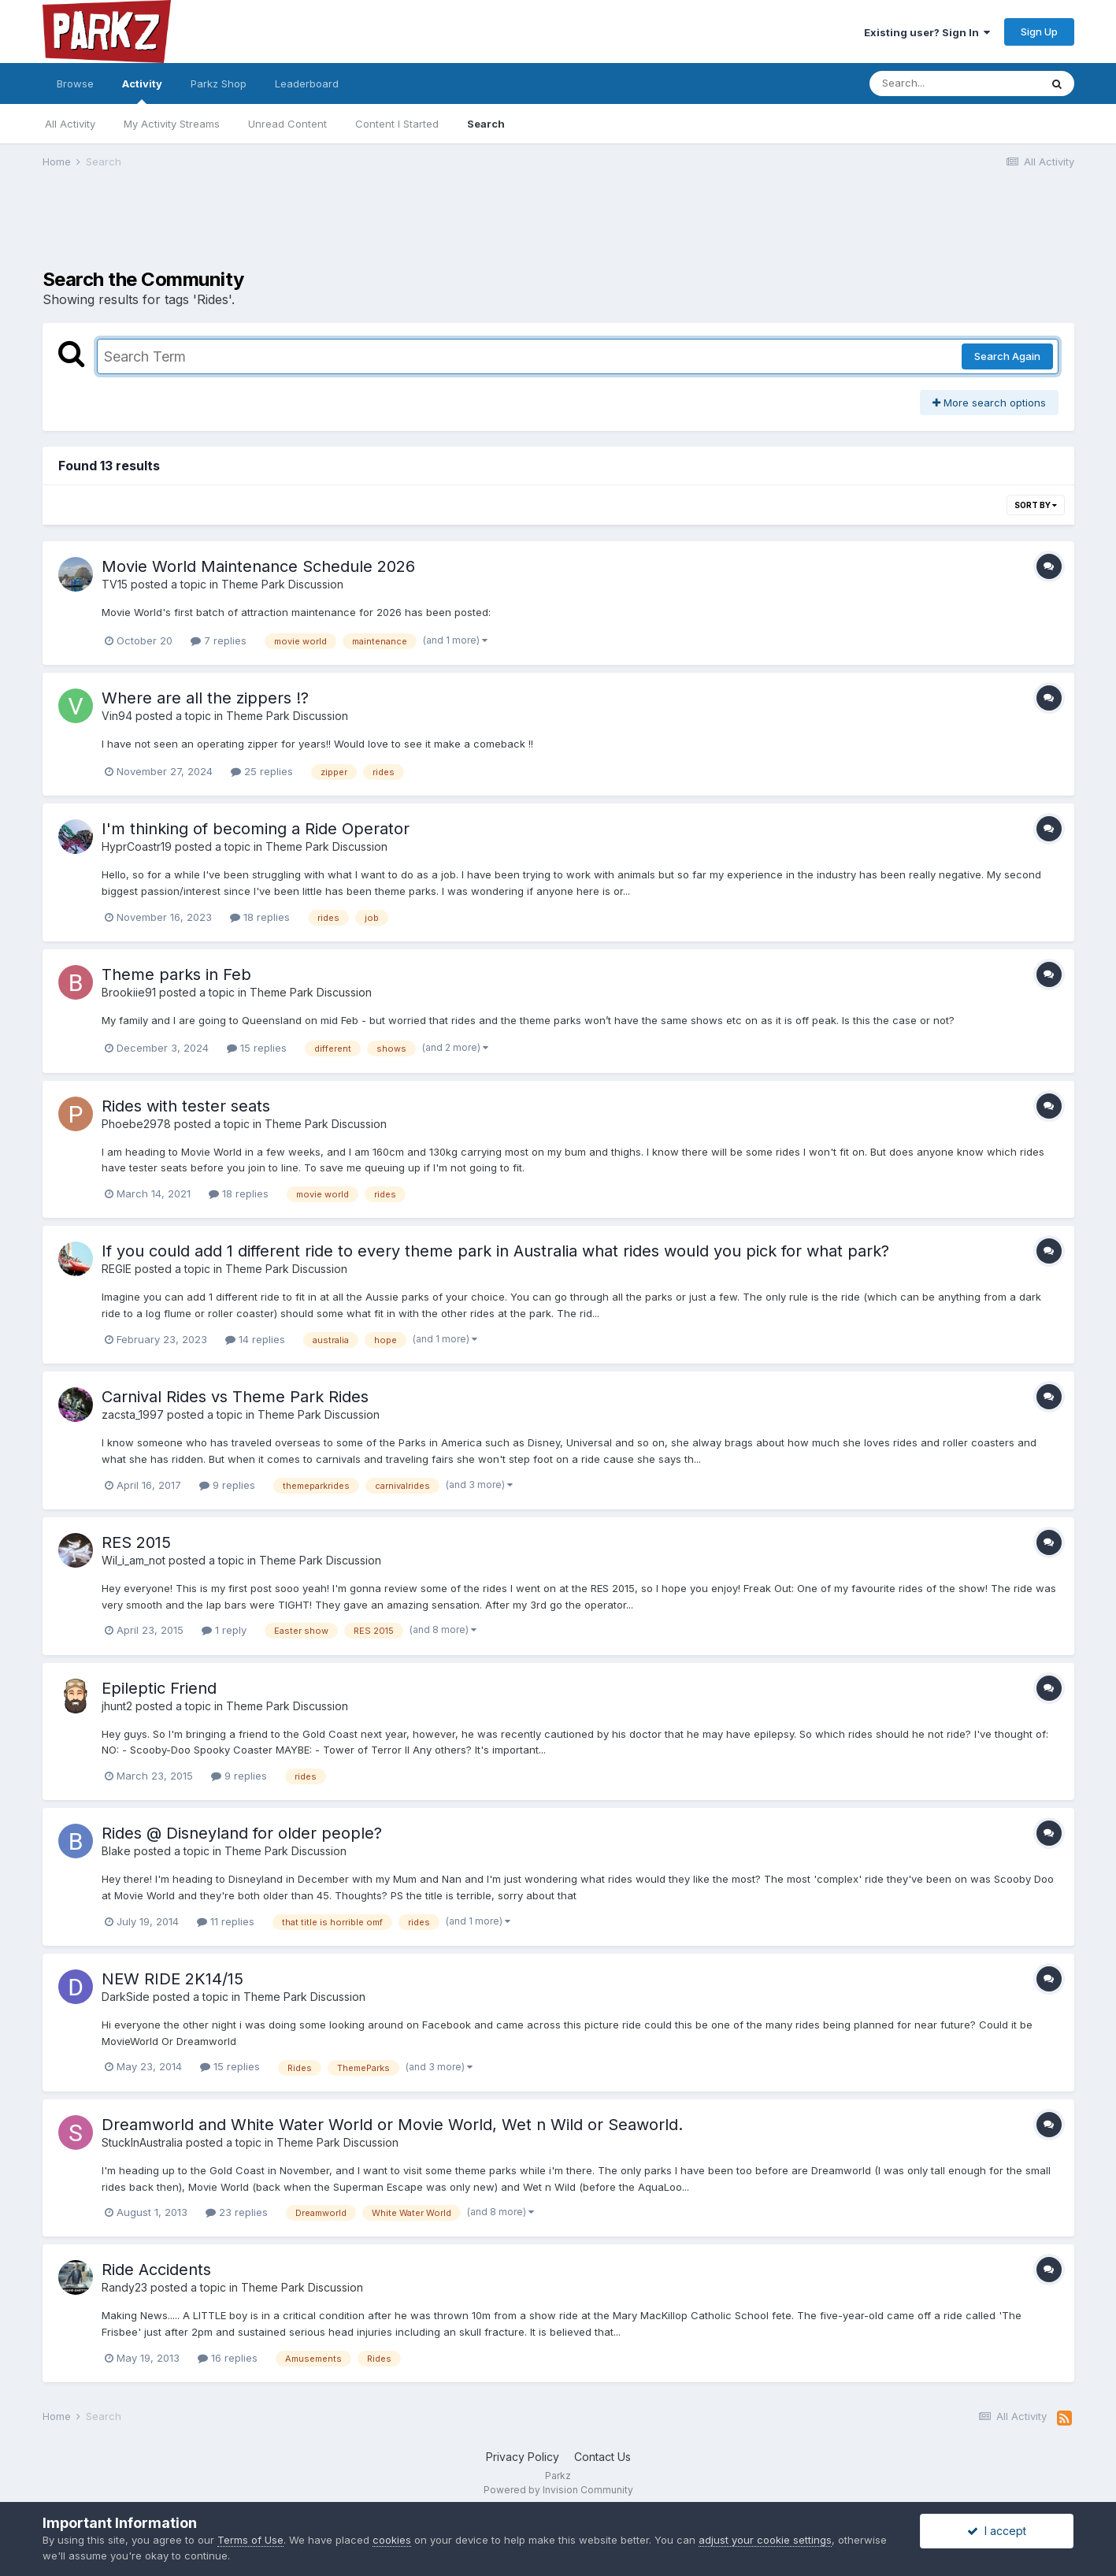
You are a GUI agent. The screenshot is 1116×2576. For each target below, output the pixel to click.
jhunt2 (117, 1706)
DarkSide (126, 1996)
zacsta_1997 (133, 1414)
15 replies (257, 1047)
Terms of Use (250, 2539)
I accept (996, 2530)
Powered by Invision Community (558, 2490)
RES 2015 (136, 1542)
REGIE (117, 1268)
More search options (989, 402)
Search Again (1007, 356)
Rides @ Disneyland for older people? (242, 1833)
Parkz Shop (219, 83)
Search (486, 123)
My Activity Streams (172, 123)
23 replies (237, 2212)
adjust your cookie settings (765, 2539)
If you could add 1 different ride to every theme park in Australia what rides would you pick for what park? (495, 1251)
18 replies (260, 917)
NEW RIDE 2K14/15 (172, 1978)
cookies (392, 2539)
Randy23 (124, 2287)
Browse (75, 83)
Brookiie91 (129, 992)
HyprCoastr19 (137, 846)
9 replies (227, 1485)
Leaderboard (307, 83)
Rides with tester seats (186, 1106)
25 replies (262, 771)
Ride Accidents (156, 2269)
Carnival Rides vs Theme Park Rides (235, 1396)
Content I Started (397, 123)
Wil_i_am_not (133, 1560)
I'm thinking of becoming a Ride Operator (256, 828)
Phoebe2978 (136, 1123)
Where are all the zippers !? (205, 698)
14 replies (255, 1339)
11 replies (225, 1921)
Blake (116, 1851)
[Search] (954, 83)
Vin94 (117, 715)
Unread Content (287, 123)
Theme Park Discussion (282, 584)
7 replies (219, 640)
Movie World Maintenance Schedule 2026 (258, 566)
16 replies (228, 2357)
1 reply (224, 1630)
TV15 (115, 584)
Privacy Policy (522, 2456)
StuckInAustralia (142, 2142)
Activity (142, 90)
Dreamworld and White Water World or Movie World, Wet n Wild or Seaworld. (392, 2124)
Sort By (1035, 505)
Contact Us (602, 2456)
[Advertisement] (558, 229)
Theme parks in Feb (176, 974)
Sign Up (1039, 31)
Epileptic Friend (159, 1688)
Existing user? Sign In (927, 32)
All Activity (70, 123)
